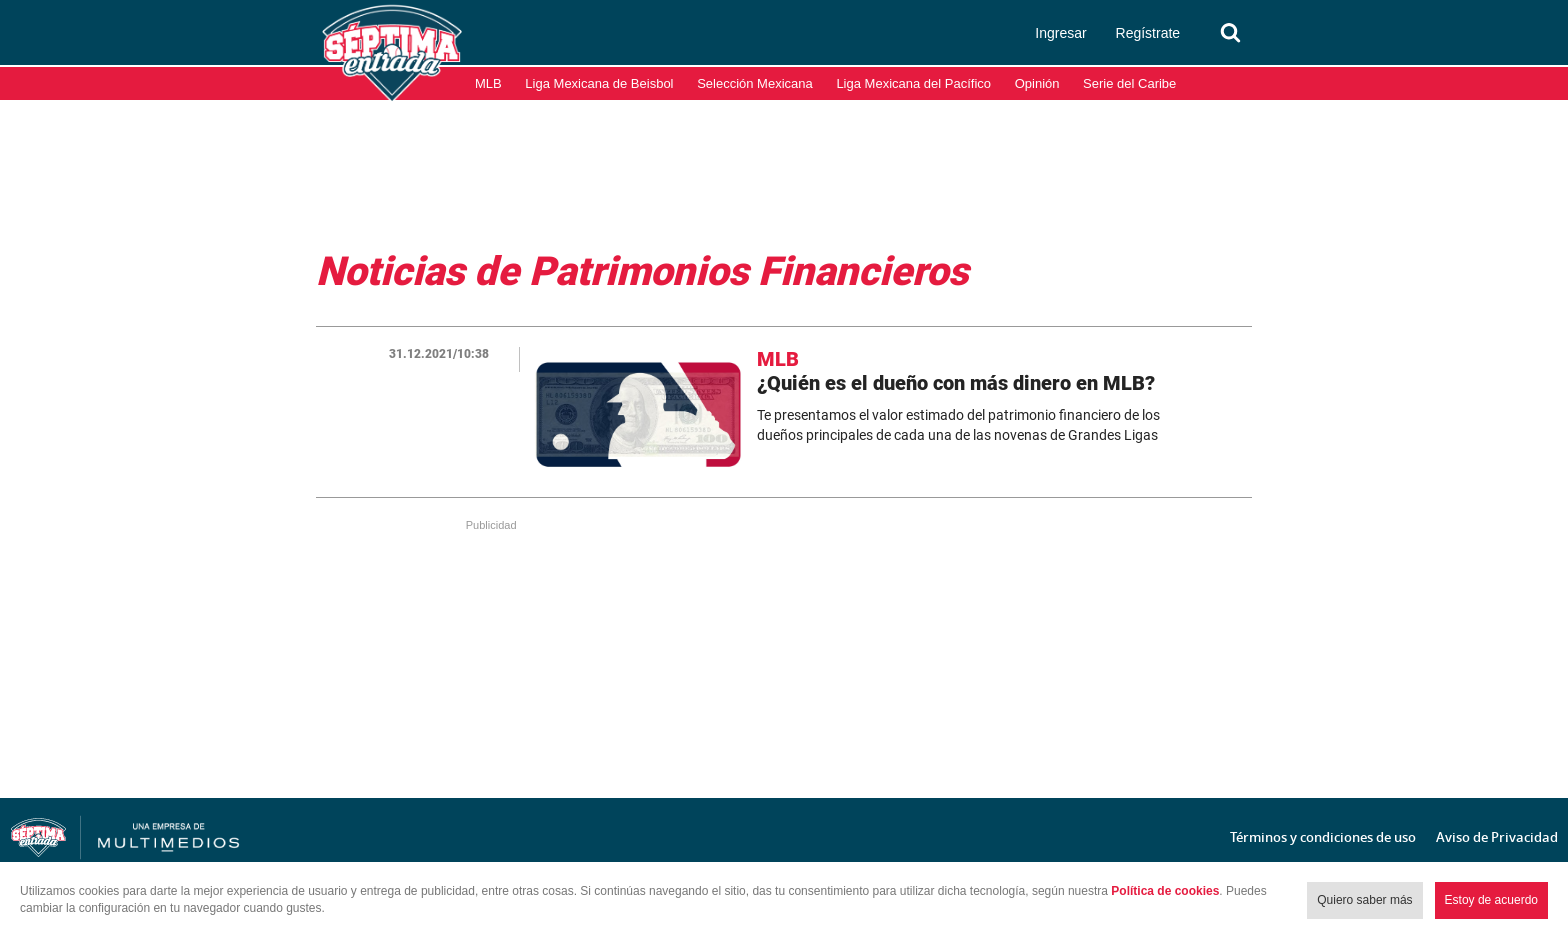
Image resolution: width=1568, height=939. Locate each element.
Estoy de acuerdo (1491, 900)
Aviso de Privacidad (1497, 837)
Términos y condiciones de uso (1323, 837)
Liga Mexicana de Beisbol (599, 83)
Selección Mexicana (755, 83)
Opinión (1037, 83)
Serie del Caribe (1129, 83)
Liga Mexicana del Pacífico (913, 83)
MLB (488, 83)
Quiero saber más (1364, 900)
